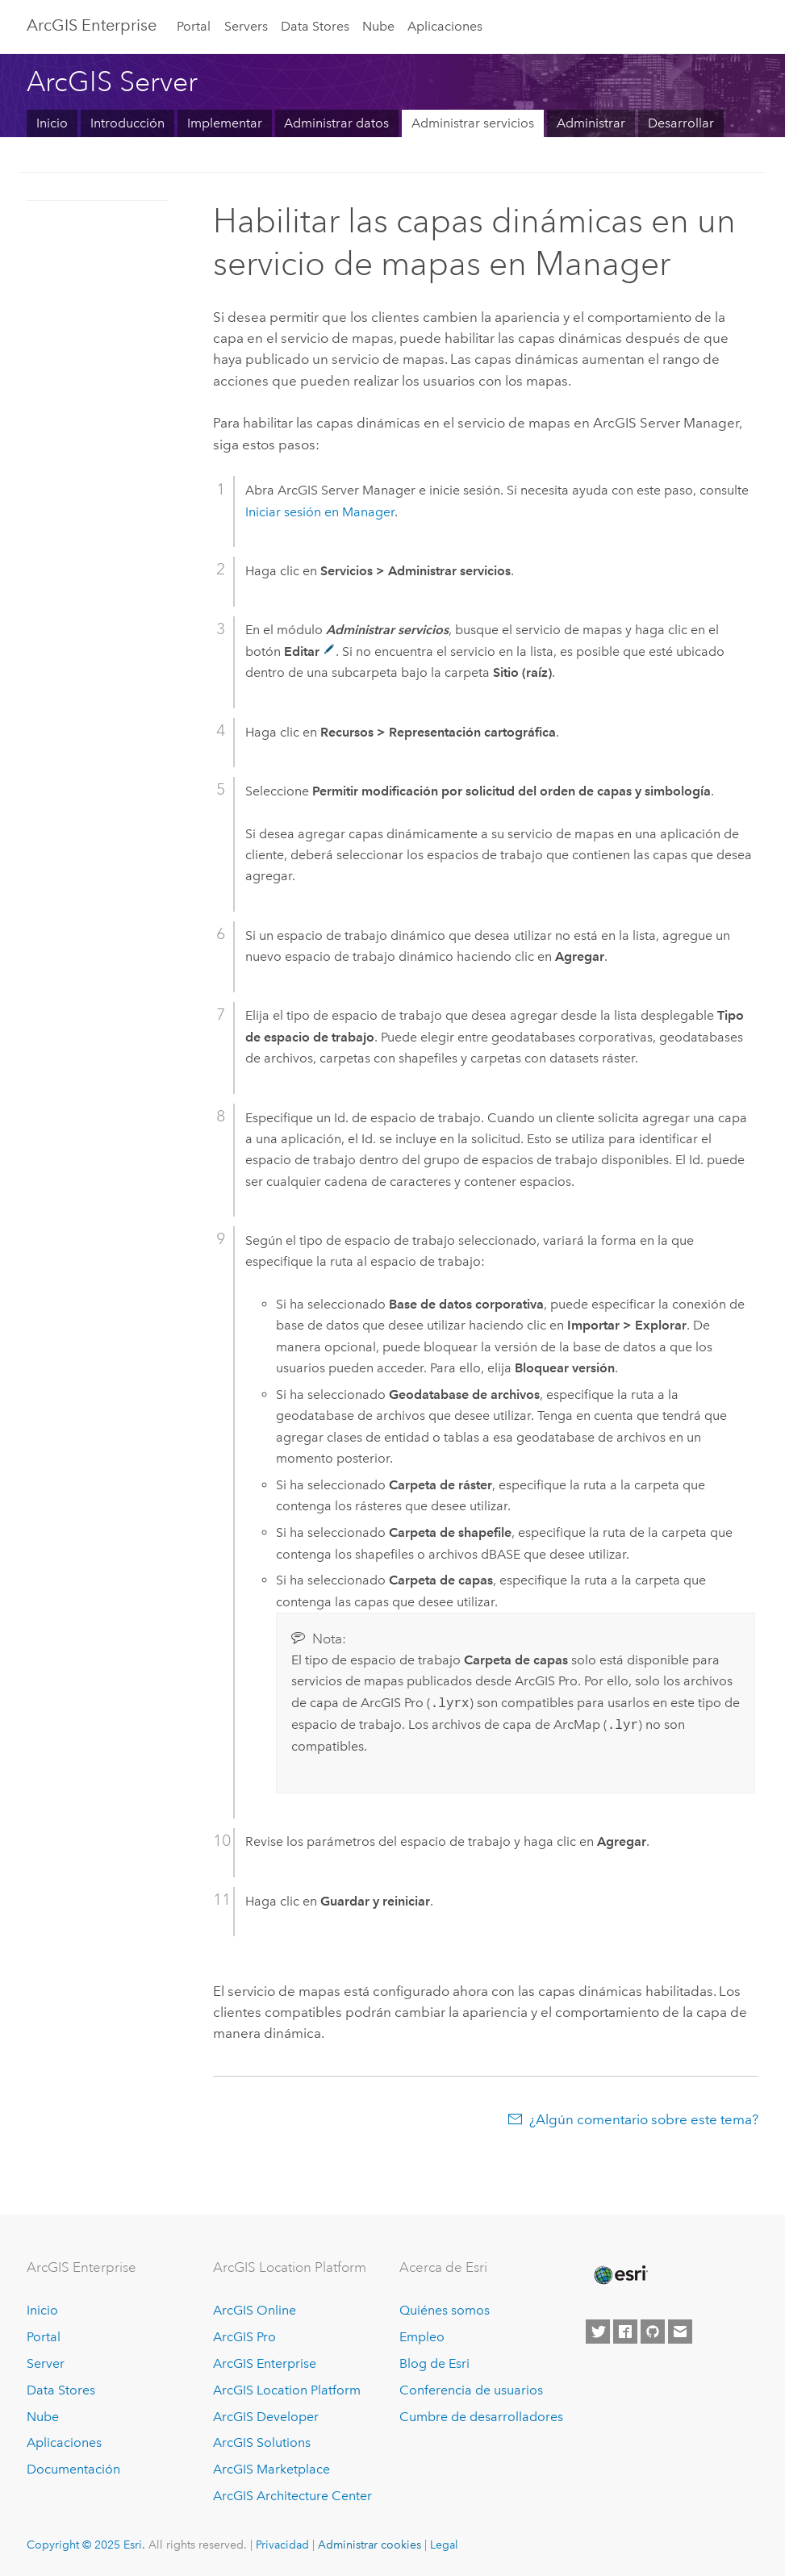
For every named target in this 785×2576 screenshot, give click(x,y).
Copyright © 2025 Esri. (86, 2544)
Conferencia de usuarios (471, 2390)
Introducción (127, 123)
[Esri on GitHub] (653, 2331)
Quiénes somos (444, 2310)
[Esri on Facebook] (625, 2331)
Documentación (73, 2469)
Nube (378, 26)
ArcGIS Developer (266, 2416)
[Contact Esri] (680, 2331)
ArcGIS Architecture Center (292, 2495)
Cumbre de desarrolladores (481, 2416)
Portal (194, 26)
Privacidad (282, 2544)
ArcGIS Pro (244, 2336)
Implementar (224, 123)
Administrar (591, 123)
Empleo (422, 2336)
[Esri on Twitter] (598, 2331)
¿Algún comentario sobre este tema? (643, 2119)
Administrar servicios (472, 123)
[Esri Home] (619, 2275)
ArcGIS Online (254, 2310)
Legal (444, 2544)
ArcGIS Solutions (262, 2442)
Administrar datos (336, 123)
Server (46, 2363)
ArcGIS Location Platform (287, 2390)
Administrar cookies (369, 2544)
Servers (246, 26)
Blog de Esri (434, 2363)
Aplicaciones (444, 26)
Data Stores (315, 26)
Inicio (52, 123)
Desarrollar (681, 123)
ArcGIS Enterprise (92, 25)
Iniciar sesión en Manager (320, 512)
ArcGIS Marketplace (271, 2469)
